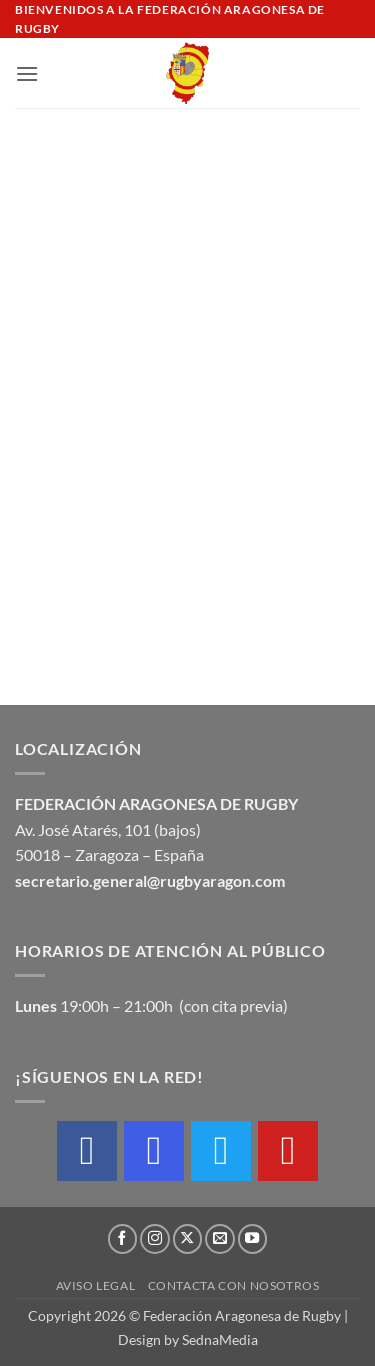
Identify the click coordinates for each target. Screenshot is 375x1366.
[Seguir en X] (188, 1239)
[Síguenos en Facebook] (123, 1239)
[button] (27, 73)
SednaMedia (220, 1339)
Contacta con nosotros (234, 1285)
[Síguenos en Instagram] (155, 1239)
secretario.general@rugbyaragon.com (150, 880)
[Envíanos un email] (220, 1239)
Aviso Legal (96, 1285)
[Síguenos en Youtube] (253, 1239)
